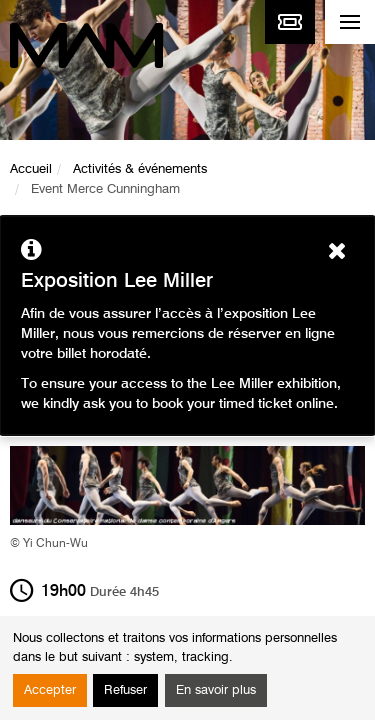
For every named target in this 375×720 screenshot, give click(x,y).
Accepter (50, 690)
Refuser (125, 690)
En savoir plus (216, 690)
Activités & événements (140, 169)
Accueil (31, 169)
